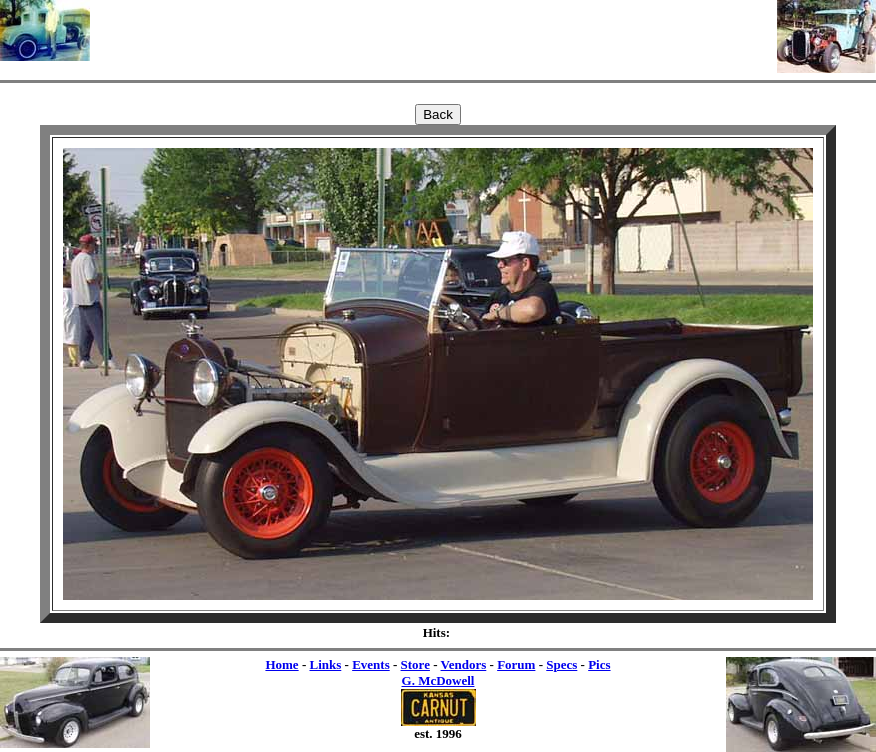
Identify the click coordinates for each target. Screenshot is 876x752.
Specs (561, 664)
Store (415, 664)
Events (371, 664)
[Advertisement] (434, 30)
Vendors (464, 664)
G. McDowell (438, 680)
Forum (516, 664)
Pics (599, 664)
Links (325, 664)
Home (281, 664)
